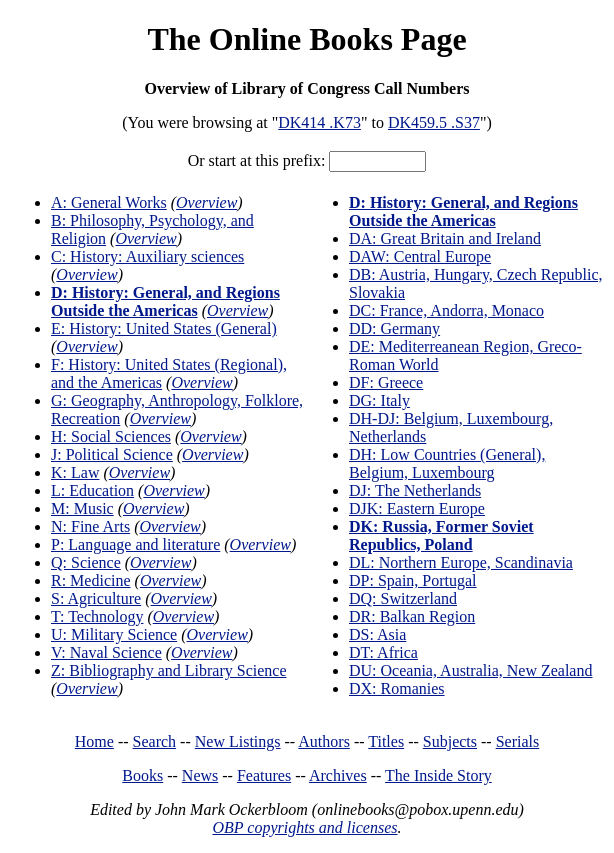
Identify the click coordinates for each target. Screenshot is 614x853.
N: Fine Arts (90, 526)
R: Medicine (91, 580)
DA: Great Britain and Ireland (445, 238)
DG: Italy (379, 400)
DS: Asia (377, 634)
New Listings (238, 741)
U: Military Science (114, 634)
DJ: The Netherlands (415, 490)
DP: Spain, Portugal (413, 580)
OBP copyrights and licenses (304, 827)
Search (155, 741)
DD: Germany (394, 328)
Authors (324, 741)
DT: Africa (383, 652)
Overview (206, 202)
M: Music (82, 508)
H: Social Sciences (111, 436)
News (200, 775)
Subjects (450, 741)
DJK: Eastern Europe (417, 508)
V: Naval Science (106, 652)
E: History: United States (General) (164, 328)
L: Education (92, 490)
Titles (386, 741)
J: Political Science (112, 454)
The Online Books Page (306, 39)
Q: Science (86, 562)
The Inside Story (438, 775)
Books (142, 775)
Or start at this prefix (254, 160)
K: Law (75, 472)
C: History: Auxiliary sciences (147, 256)
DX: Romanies (397, 688)
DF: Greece (386, 382)
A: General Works (109, 202)
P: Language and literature (135, 544)
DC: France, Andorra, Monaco (446, 310)
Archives (338, 775)
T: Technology (97, 616)
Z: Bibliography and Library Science (168, 670)
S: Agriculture (96, 598)
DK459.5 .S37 (434, 122)
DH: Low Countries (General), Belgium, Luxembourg (447, 463)
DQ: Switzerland (403, 598)
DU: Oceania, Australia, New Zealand (470, 670)
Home (94, 741)
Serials (518, 741)
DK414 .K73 (319, 122)
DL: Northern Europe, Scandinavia (461, 562)
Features (264, 775)
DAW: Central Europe (420, 256)
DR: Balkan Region (412, 616)
